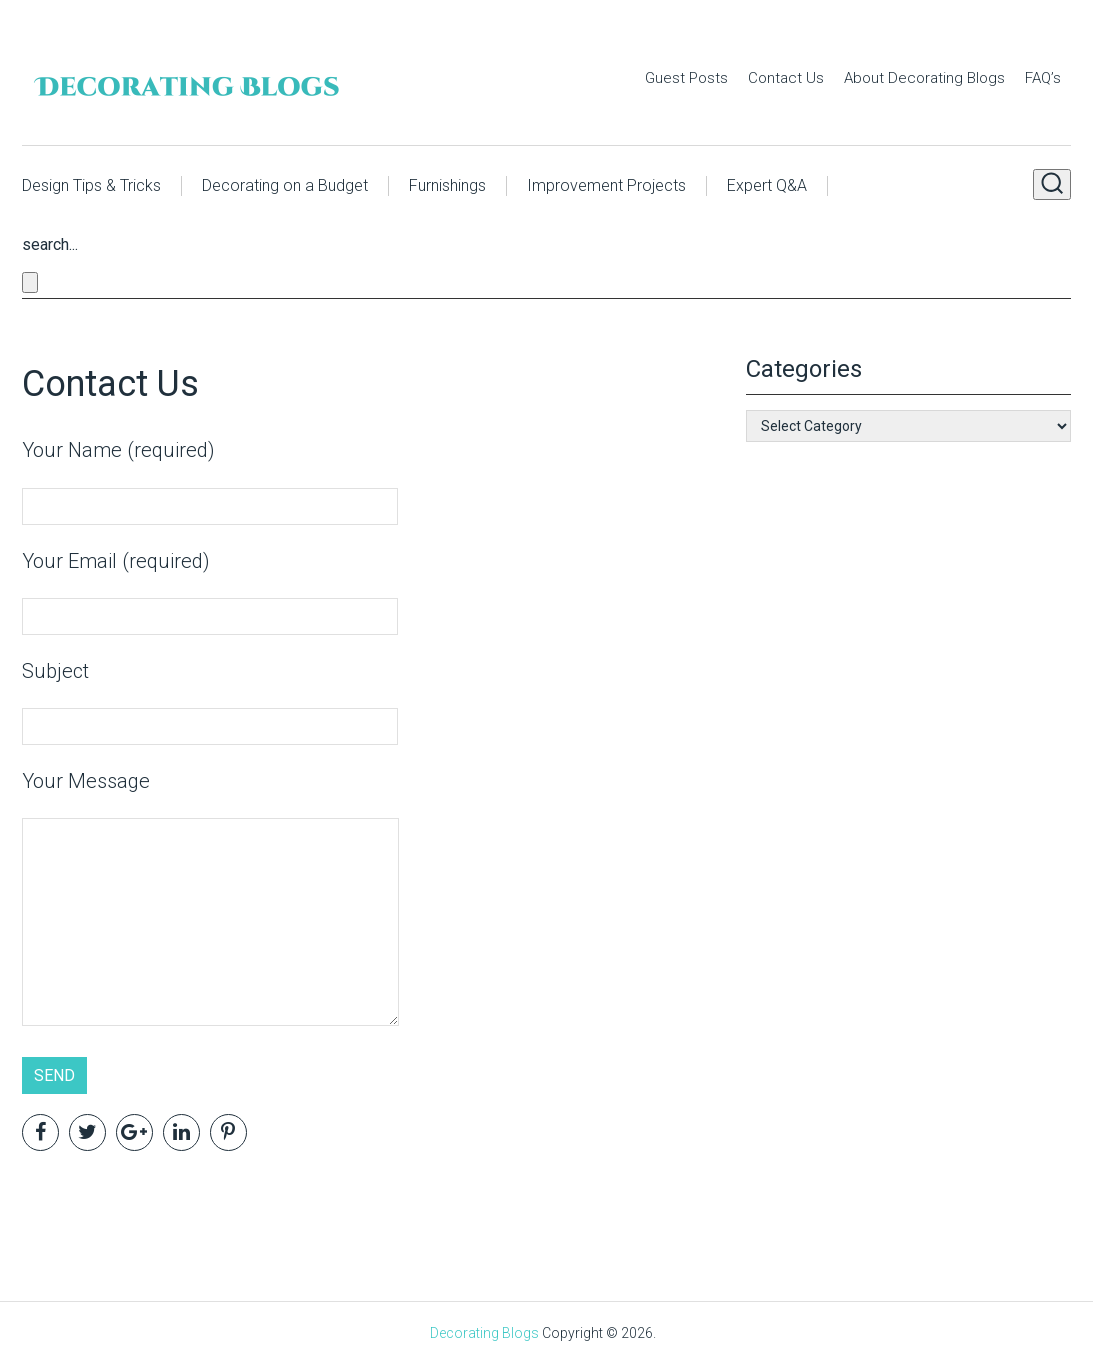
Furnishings (447, 185)
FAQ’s (1043, 78)
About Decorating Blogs (924, 78)
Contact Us (786, 78)
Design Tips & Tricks (91, 185)
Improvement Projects (606, 185)
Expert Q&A (767, 185)
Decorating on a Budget (285, 185)
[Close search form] (30, 282)
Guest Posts (686, 78)
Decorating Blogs (484, 1333)
